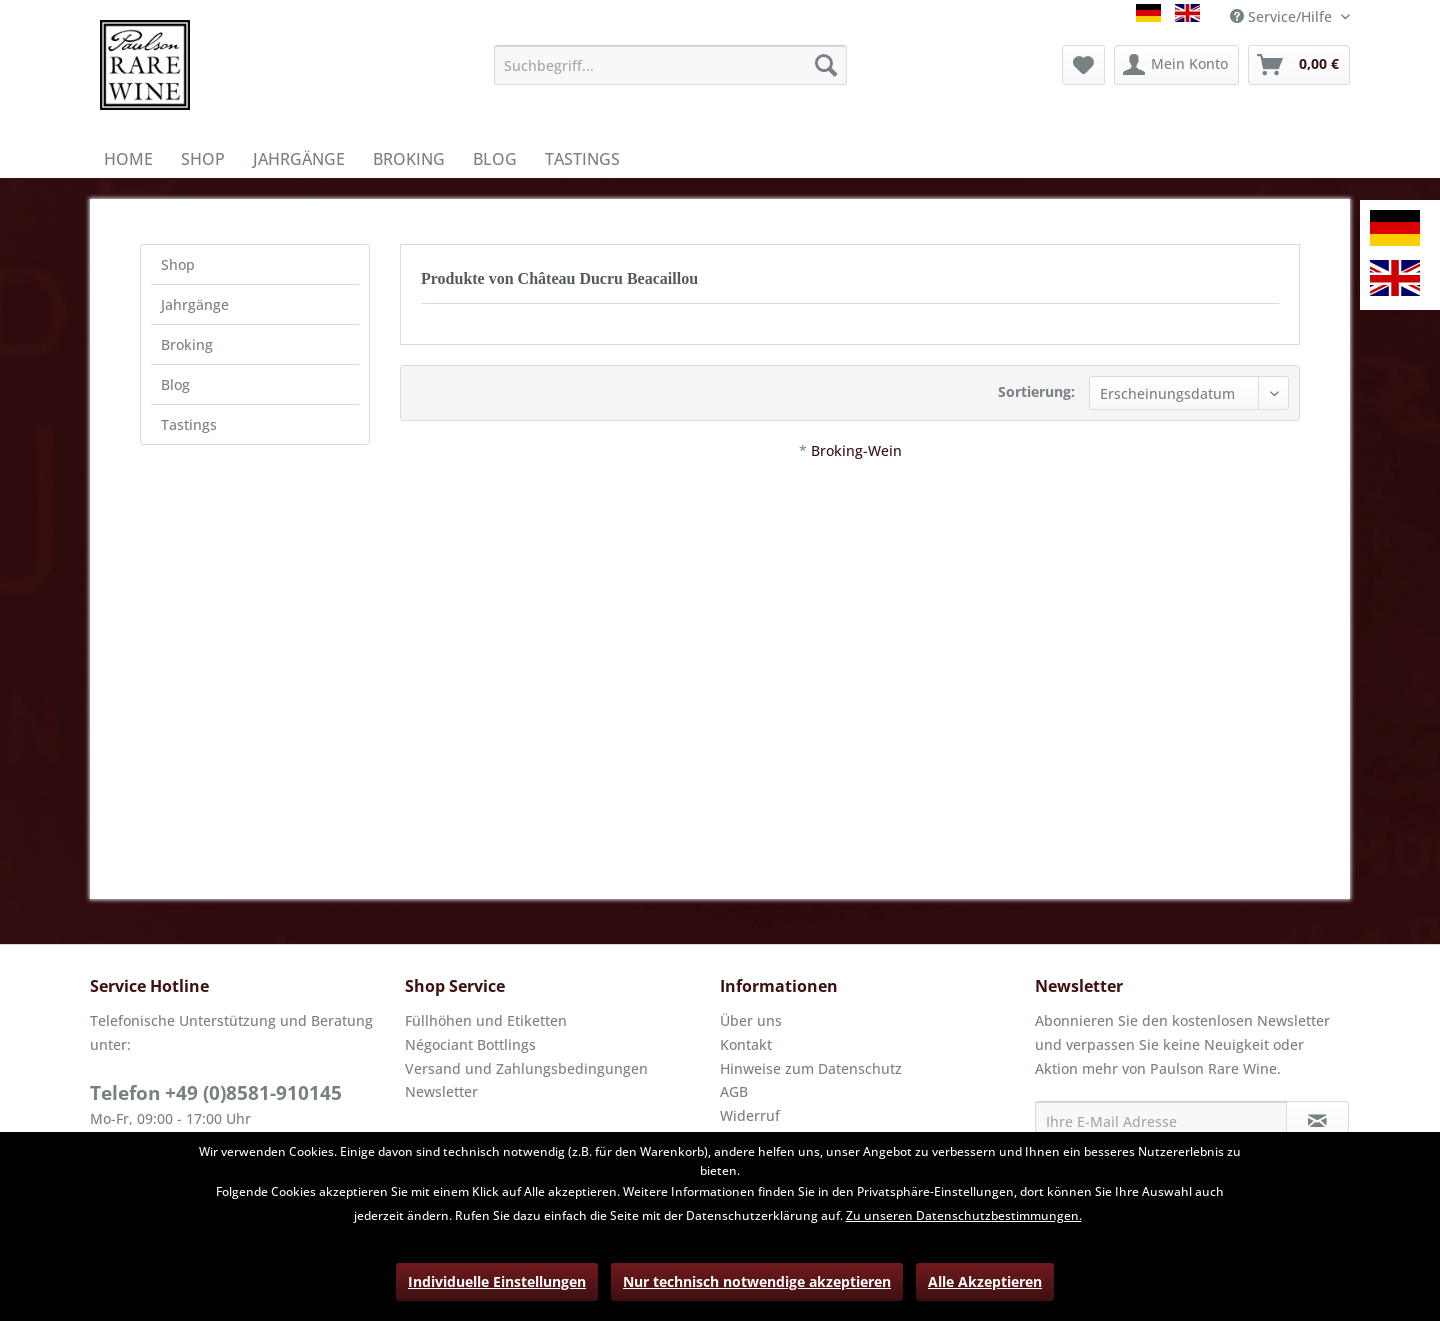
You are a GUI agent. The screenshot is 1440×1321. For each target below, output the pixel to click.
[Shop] (203, 159)
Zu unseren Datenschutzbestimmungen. (964, 1215)
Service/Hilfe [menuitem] (1283, 16)
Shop (178, 264)
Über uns (751, 1020)
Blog (175, 384)
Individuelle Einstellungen (497, 1281)
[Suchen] (826, 65)
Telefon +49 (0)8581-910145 (216, 1093)
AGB (734, 1091)
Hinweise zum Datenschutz (811, 1068)
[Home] (128, 159)
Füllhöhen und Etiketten (486, 1020)
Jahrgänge (195, 304)
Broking (187, 344)
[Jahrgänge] (299, 159)
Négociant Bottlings (470, 1044)
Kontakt (746, 1044)
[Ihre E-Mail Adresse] (1161, 1121)
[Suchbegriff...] (670, 65)
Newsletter (441, 1091)
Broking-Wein (856, 450)
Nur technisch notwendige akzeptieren (757, 1281)
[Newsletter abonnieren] (1317, 1121)
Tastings (189, 424)
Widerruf (750, 1115)
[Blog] (495, 159)
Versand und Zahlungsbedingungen (526, 1068)
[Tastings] (582, 159)
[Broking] (409, 159)
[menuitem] (670, 65)
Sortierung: (1036, 391)
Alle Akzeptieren (985, 1281)
